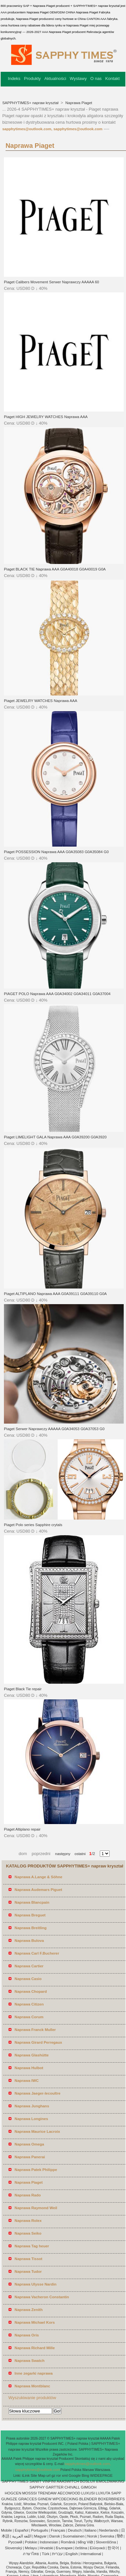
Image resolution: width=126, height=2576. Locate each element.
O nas (96, 78)
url (48, 2475)
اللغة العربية (21, 2536)
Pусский (15, 2542)
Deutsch (75, 2530)
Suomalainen (73, 2536)
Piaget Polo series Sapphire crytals (33, 1525)
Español (21, 2530)
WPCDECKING (65, 2499)
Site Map (37, 2475)
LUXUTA (103, 2493)
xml (65, 2475)
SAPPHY (37, 2487)
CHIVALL (72, 2487)
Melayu (31, 2548)
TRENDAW (47, 2493)
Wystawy (78, 78)
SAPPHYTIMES (15, 2481)
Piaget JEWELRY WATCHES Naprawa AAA (40, 701)
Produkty (32, 78)
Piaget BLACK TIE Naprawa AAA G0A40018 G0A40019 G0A (55, 569)
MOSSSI (29, 2493)
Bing (85, 2475)
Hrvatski (46, 2548)
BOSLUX (87, 2481)
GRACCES (27, 2499)
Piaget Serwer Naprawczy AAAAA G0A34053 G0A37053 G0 (54, 1429)
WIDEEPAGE (101, 2475)
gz (53, 2475)
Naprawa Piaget (78, 103)
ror (58, 2475)
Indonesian (49, 2542)
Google (75, 2475)
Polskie (31, 2542)
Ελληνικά (97, 2548)
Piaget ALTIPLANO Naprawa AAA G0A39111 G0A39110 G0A (55, 1294)
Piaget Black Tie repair (23, 1689)
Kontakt (112, 78)
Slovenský (13, 2548)
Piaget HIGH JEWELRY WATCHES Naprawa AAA (46, 417)
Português (39, 2530)
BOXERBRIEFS (111, 2499)
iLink (26, 2475)
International (91, 2554)
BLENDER (88, 2499)
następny (62, 1854)
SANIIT (35, 2481)
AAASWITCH (68, 2481)
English (71, 2554)
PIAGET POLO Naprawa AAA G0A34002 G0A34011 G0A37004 (57, 994)
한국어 (113, 2548)
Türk (45, 2554)
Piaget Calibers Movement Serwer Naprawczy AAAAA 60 (51, 282)
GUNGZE (9, 2499)
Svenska (107, 2536)
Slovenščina (106, 2542)
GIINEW (44, 2499)
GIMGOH (89, 2487)
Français (58, 2530)
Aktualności (55, 78)
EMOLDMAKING (110, 2481)
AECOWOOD (69, 2493)
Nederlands (108, 2530)
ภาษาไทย (31, 2554)
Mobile (6, 2530)
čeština (81, 2548)
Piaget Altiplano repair (22, 1829)
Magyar (40, 2536)
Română (68, 2542)
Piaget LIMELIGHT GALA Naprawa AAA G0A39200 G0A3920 (55, 1137)
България (64, 2548)
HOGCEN (13, 2493)
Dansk (54, 2536)
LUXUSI (88, 2493)
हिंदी (120, 2536)
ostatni (78, 1854)
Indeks (14, 78)
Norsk (92, 2536)
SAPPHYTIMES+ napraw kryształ (31, 103)
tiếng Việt (85, 2542)
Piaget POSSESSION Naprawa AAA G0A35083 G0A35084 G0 (56, 852)
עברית (57, 2554)
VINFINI (49, 2481)
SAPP (116, 2493)
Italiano (90, 2530)
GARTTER (55, 2487)
